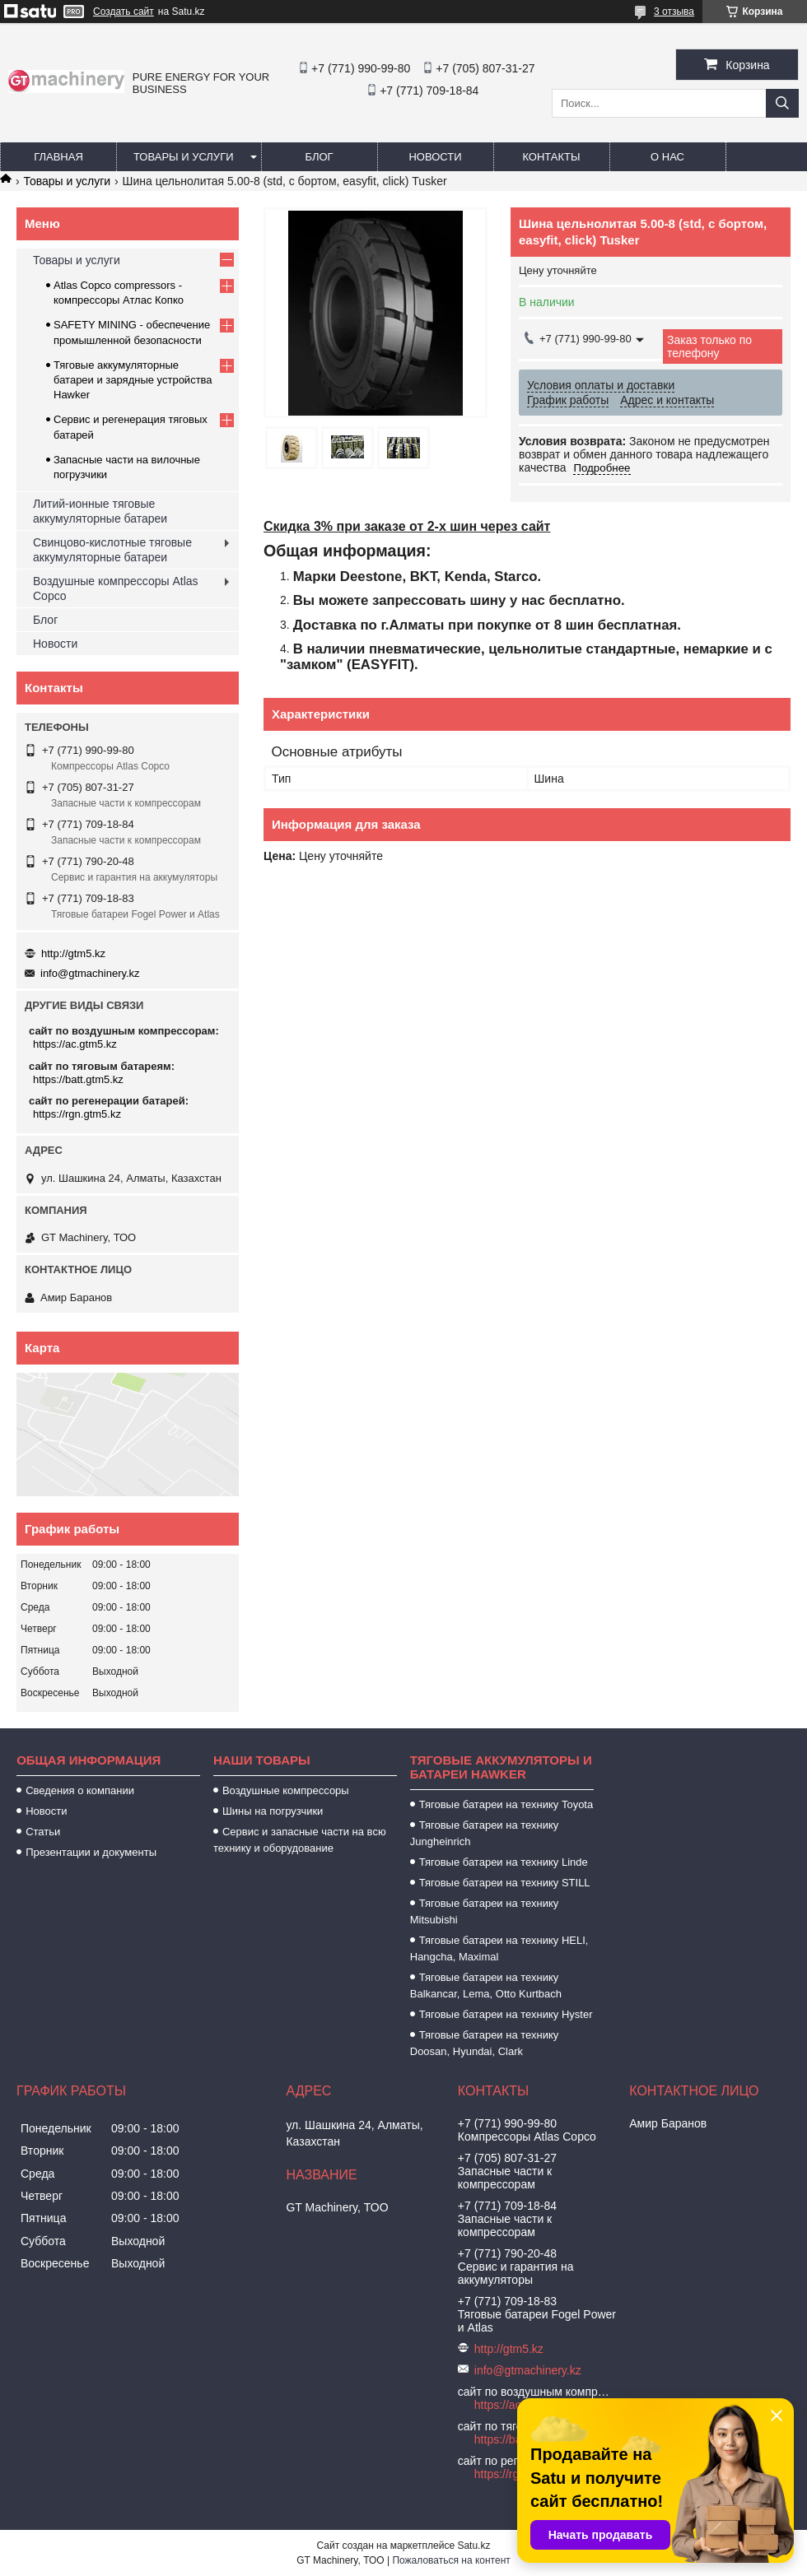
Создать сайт (123, 11)
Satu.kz (473, 2545)
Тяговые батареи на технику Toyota (506, 1804)
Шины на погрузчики (272, 1811)
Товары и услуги (183, 157)
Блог (319, 157)
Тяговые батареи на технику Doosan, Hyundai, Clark (484, 2043)
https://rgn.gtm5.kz (77, 1114)
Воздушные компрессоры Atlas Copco (115, 588)
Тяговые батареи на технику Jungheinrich (484, 1833)
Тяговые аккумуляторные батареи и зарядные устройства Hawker (133, 380)
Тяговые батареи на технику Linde (503, 1862)
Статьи (43, 1831)
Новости (434, 157)
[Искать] (782, 103)
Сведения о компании (80, 1790)
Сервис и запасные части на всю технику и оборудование (299, 1839)
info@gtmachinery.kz (90, 973)
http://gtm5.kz (73, 953)
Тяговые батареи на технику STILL (504, 1882)
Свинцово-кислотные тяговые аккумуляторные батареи (112, 550)
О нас (667, 157)
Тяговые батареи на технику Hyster (506, 2014)
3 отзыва (674, 11)
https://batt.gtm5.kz (78, 1079)
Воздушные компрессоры (285, 1790)
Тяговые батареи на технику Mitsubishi (484, 1911)
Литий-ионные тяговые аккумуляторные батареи (100, 511)
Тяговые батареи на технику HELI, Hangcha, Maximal (499, 1948)
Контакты (551, 157)
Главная (58, 157)
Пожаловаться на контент (451, 2560)
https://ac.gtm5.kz (75, 1044)
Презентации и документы (91, 1852)
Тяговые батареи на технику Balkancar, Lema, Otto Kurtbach (486, 1985)
